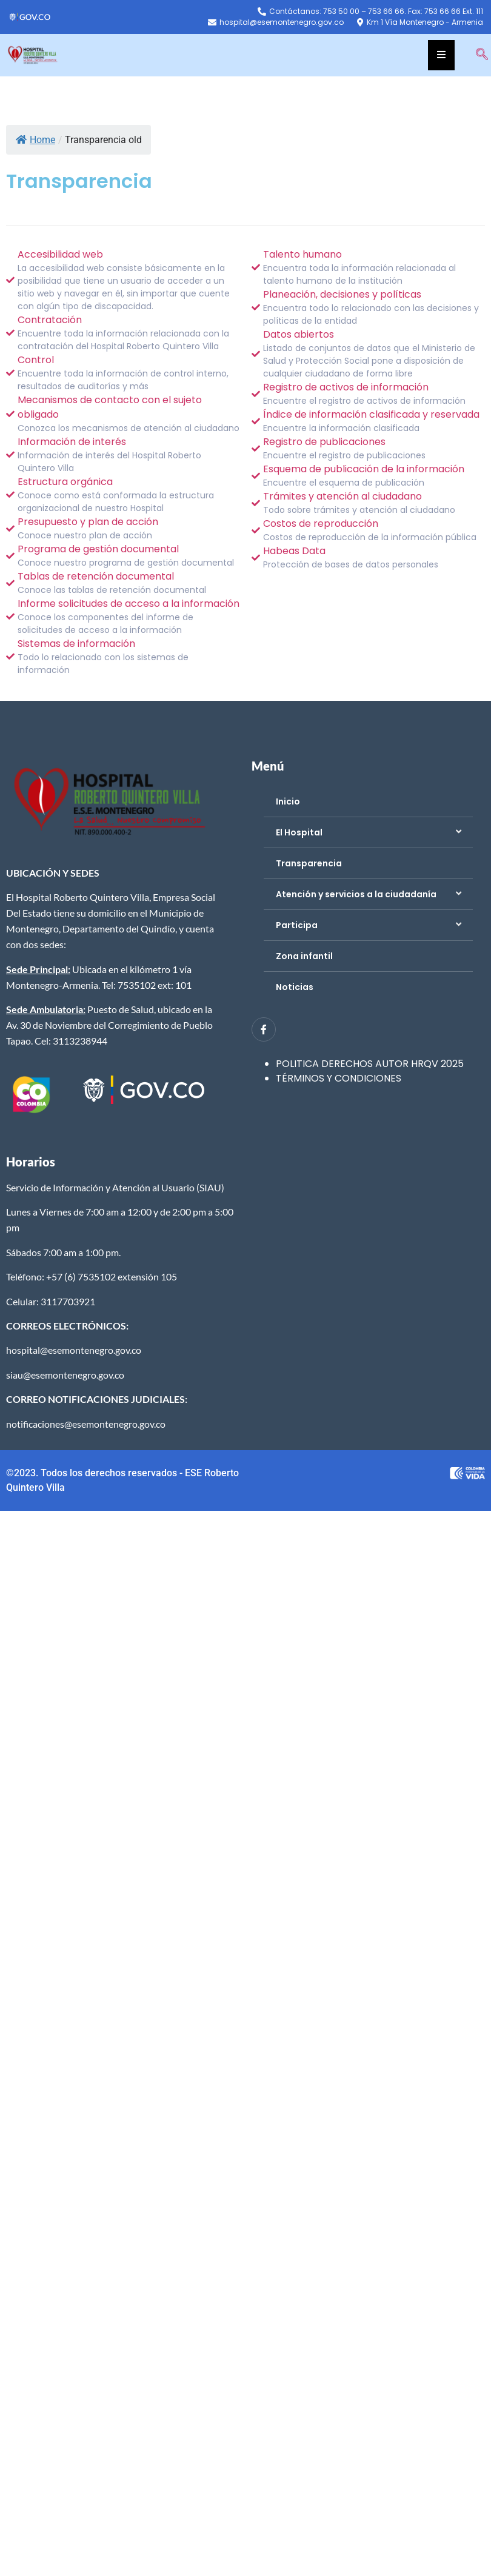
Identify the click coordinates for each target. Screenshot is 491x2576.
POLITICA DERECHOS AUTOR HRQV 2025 (370, 1064)
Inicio (288, 801)
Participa (297, 925)
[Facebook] (264, 1029)
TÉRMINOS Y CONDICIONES (338, 1078)
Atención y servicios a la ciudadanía (356, 894)
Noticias (294, 987)
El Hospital (299, 832)
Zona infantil (304, 956)
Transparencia (309, 863)
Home (35, 140)
